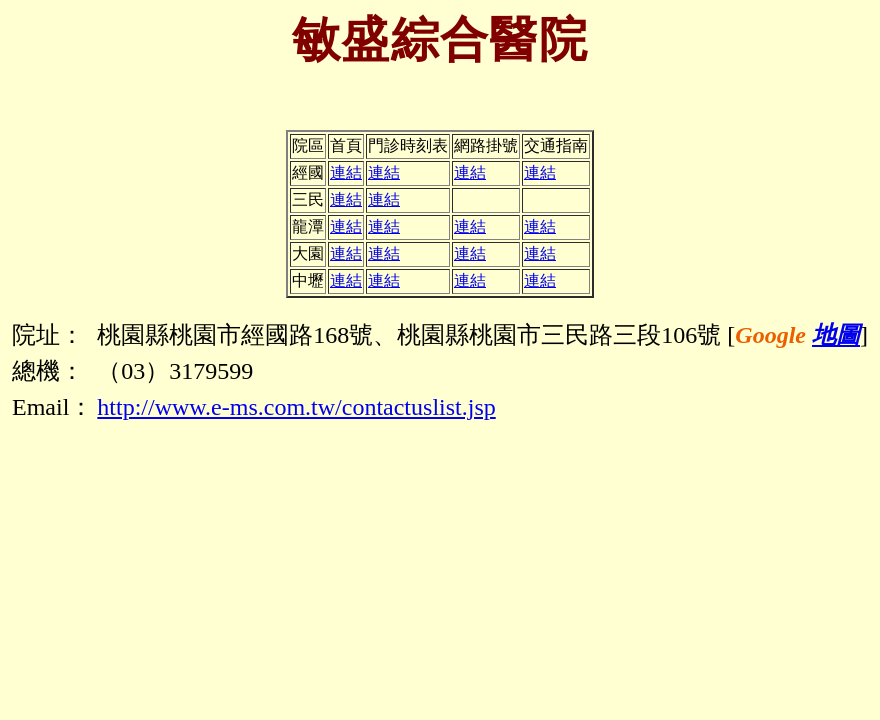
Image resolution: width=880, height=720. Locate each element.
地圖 (836, 335)
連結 (346, 172)
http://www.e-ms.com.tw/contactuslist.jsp (296, 407)
